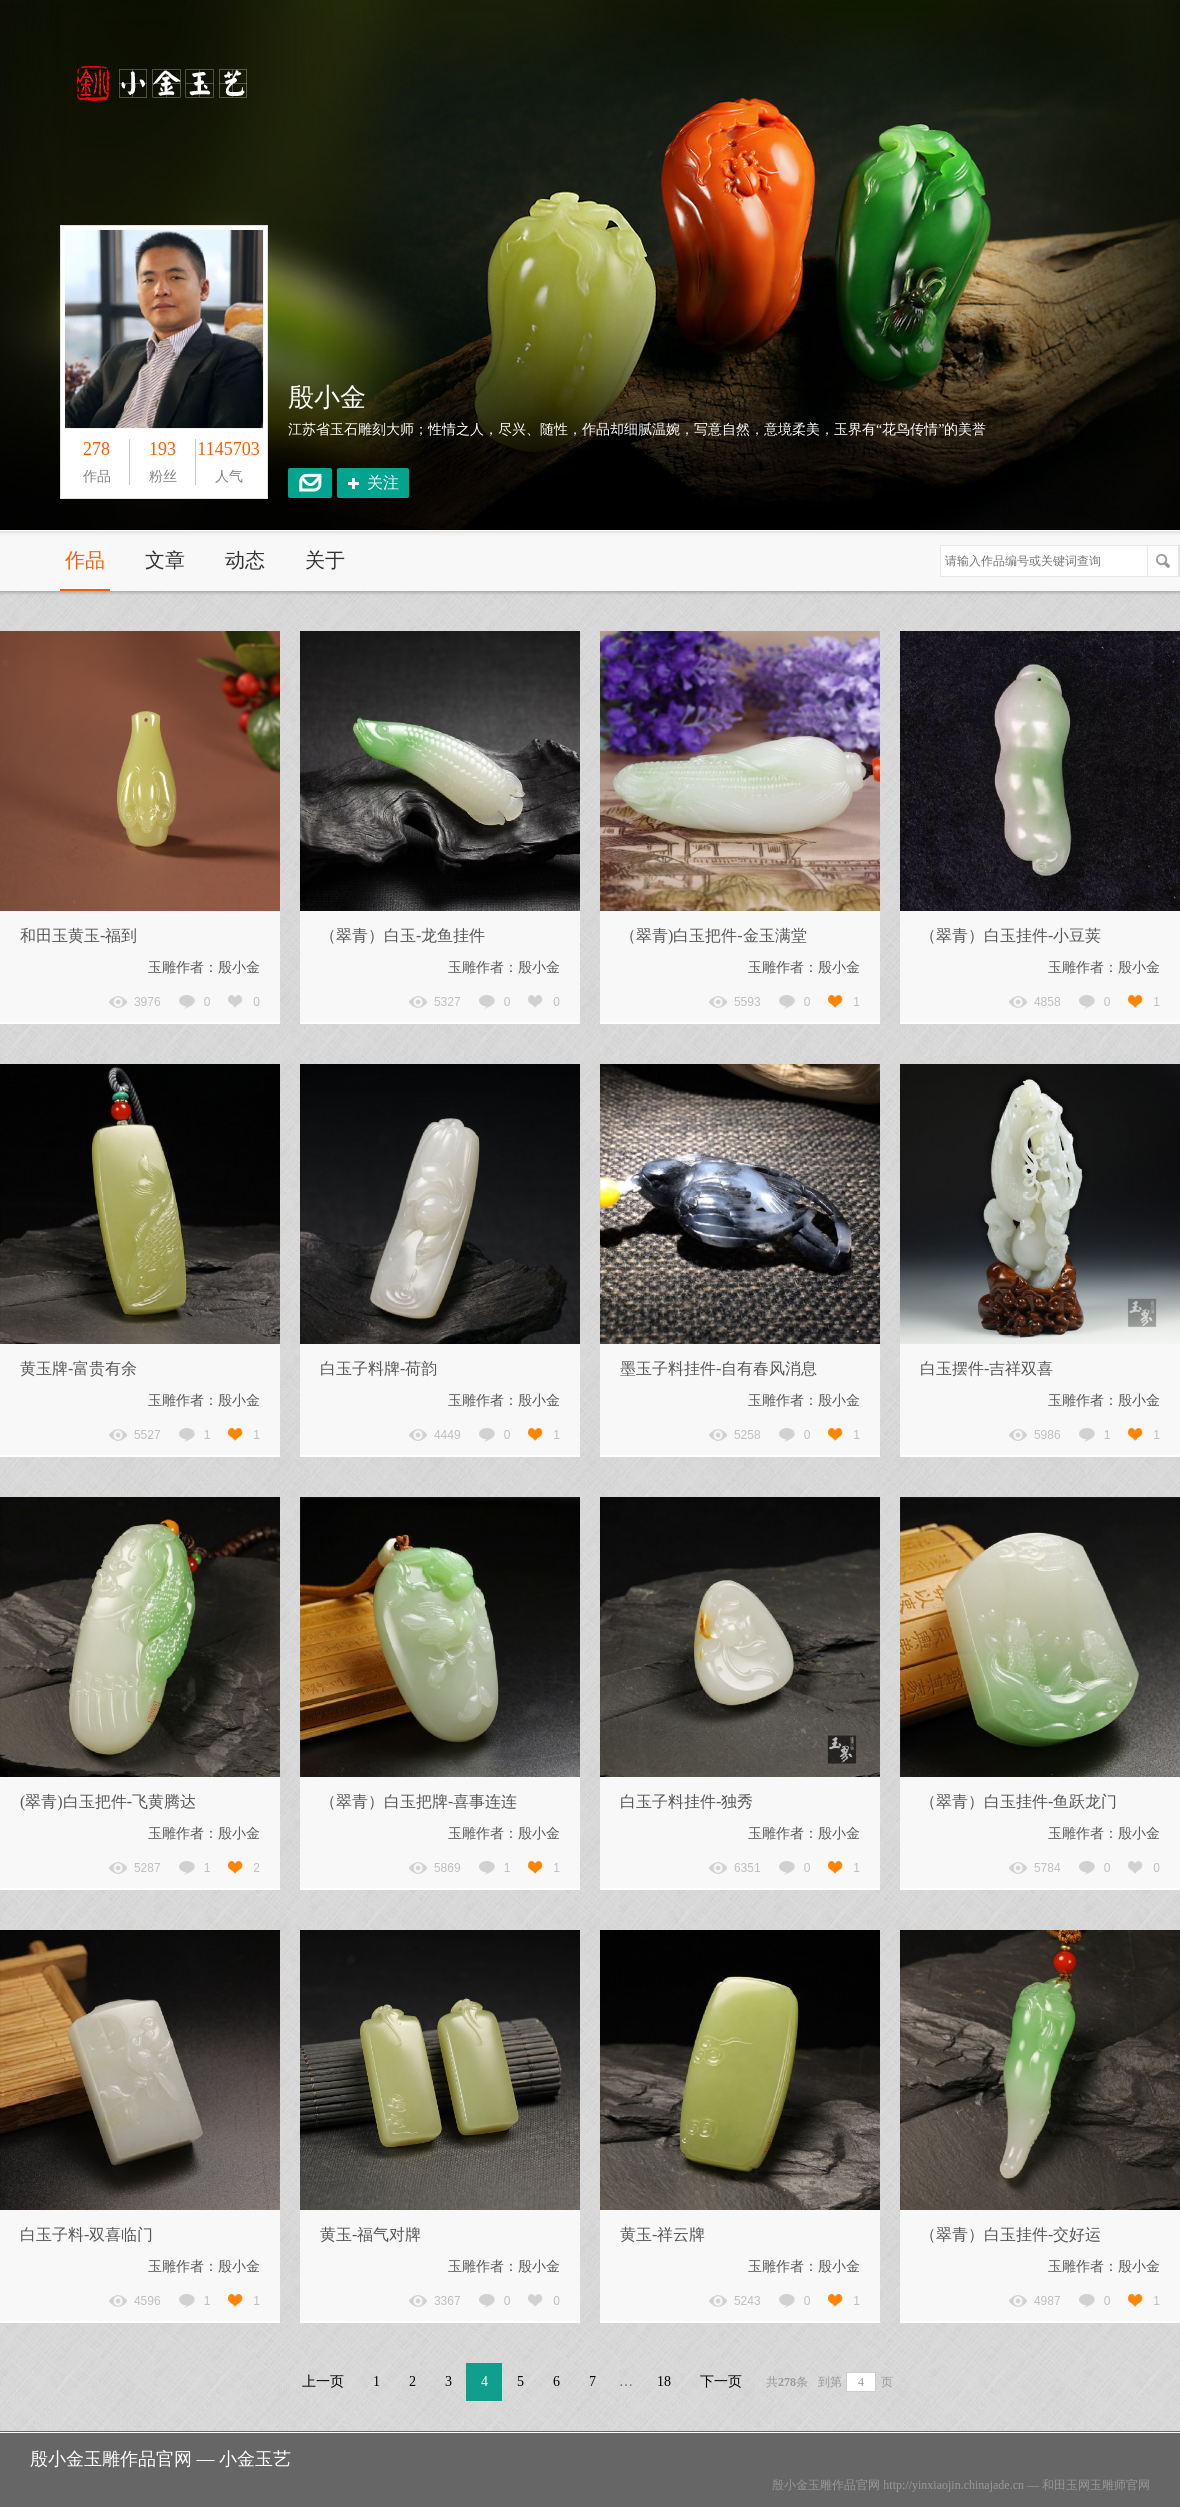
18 (664, 2381)
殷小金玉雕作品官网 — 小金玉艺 (160, 2459)
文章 (165, 560)
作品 (85, 560)
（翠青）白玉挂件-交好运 (1010, 2234)
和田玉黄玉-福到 (78, 935)
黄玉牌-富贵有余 (78, 1368)
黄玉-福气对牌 (370, 2234)
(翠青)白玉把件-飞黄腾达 (108, 1801)
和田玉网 (1066, 2485)
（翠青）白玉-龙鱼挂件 (402, 935)
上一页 (323, 2381)
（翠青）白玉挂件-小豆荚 (1010, 935)
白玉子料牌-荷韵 (378, 1368)
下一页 (721, 2381)
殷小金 (327, 397)
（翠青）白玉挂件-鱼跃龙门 (1018, 1801)
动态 (245, 560)
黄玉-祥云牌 (662, 2234)
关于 (325, 560)
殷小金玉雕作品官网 (826, 2485)
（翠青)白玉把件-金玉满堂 (713, 935)
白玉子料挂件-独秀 (686, 1801)
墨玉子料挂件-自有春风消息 (718, 1368)
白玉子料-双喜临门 (86, 2234)
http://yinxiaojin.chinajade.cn (953, 2485)
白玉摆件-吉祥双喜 (986, 1368)
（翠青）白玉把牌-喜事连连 (418, 1801)
